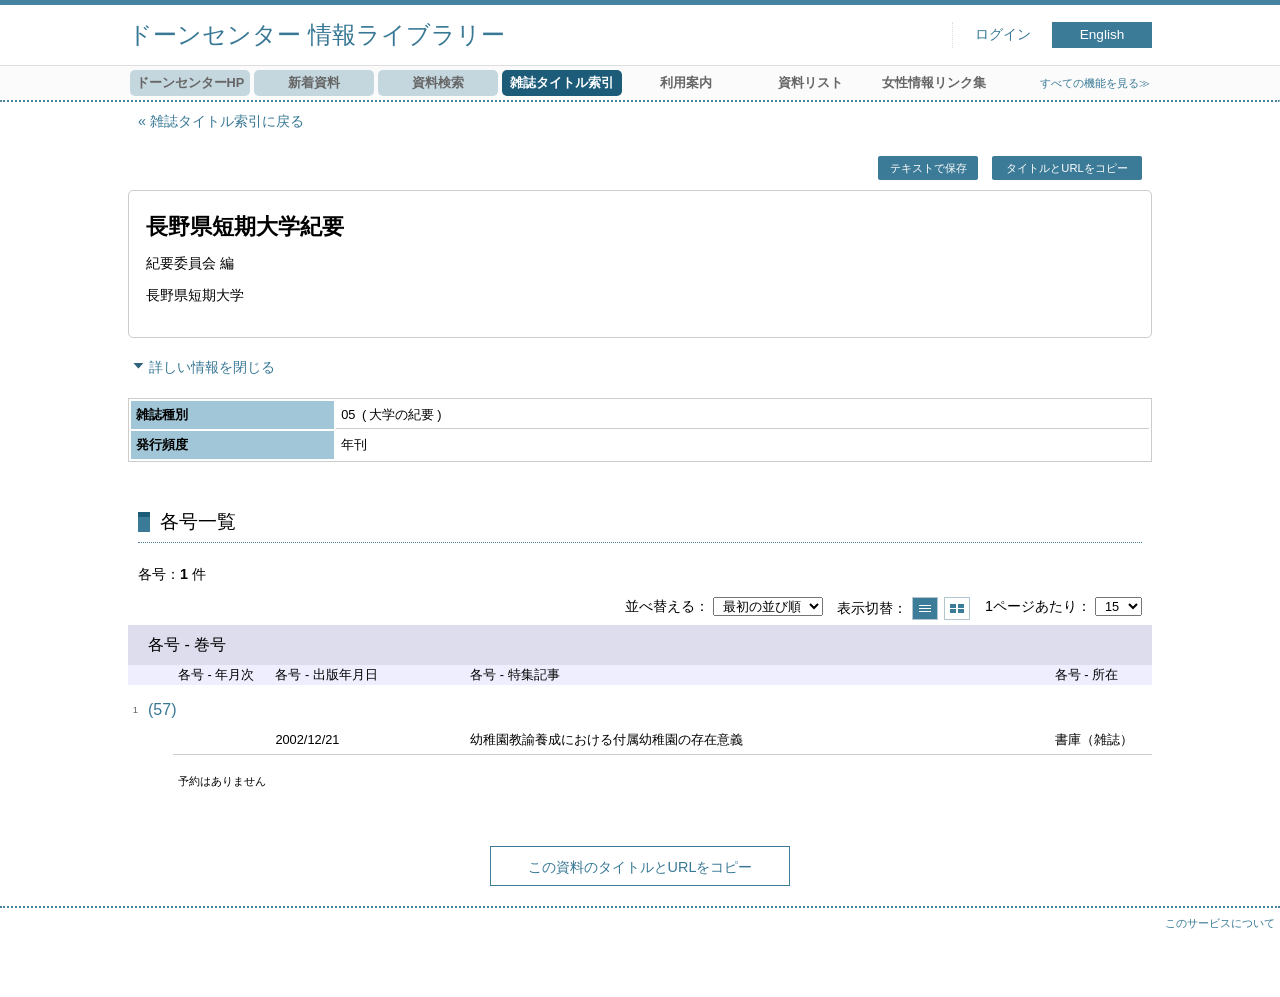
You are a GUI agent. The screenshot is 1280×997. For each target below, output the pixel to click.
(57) (162, 709)
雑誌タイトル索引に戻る (227, 121)
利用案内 (686, 82)
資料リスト (810, 82)
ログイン (1003, 34)
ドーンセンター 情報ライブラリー (316, 34)
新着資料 (314, 82)
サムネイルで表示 (957, 608)
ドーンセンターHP (190, 82)
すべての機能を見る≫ (1095, 83)
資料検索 (438, 82)
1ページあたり (1031, 606)
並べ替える (660, 606)
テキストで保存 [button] (928, 168)
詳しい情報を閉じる (212, 367)
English (1102, 34)
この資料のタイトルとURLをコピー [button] (640, 867)
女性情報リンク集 (934, 82)
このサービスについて (1220, 923)
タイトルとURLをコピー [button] (1066, 168)
